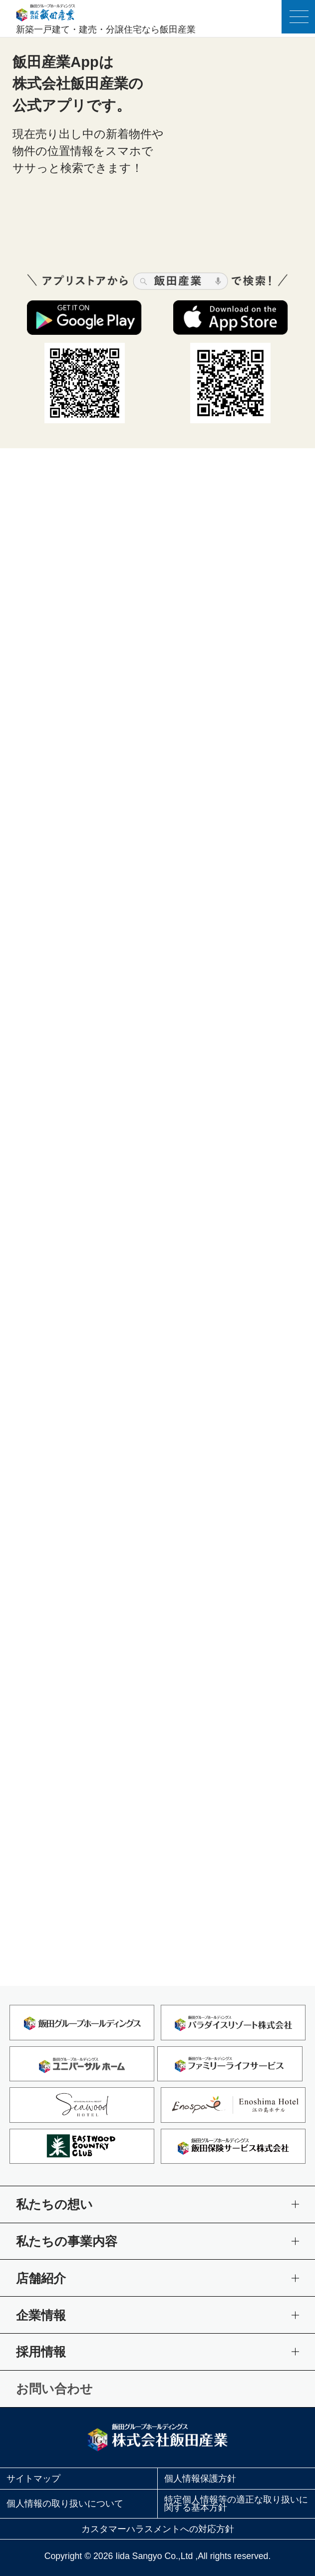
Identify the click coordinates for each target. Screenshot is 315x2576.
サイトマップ (33, 2479)
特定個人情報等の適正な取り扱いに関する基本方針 (236, 2504)
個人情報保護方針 (200, 2479)
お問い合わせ (54, 2389)
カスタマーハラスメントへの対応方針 (157, 2529)
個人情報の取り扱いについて (64, 2504)
